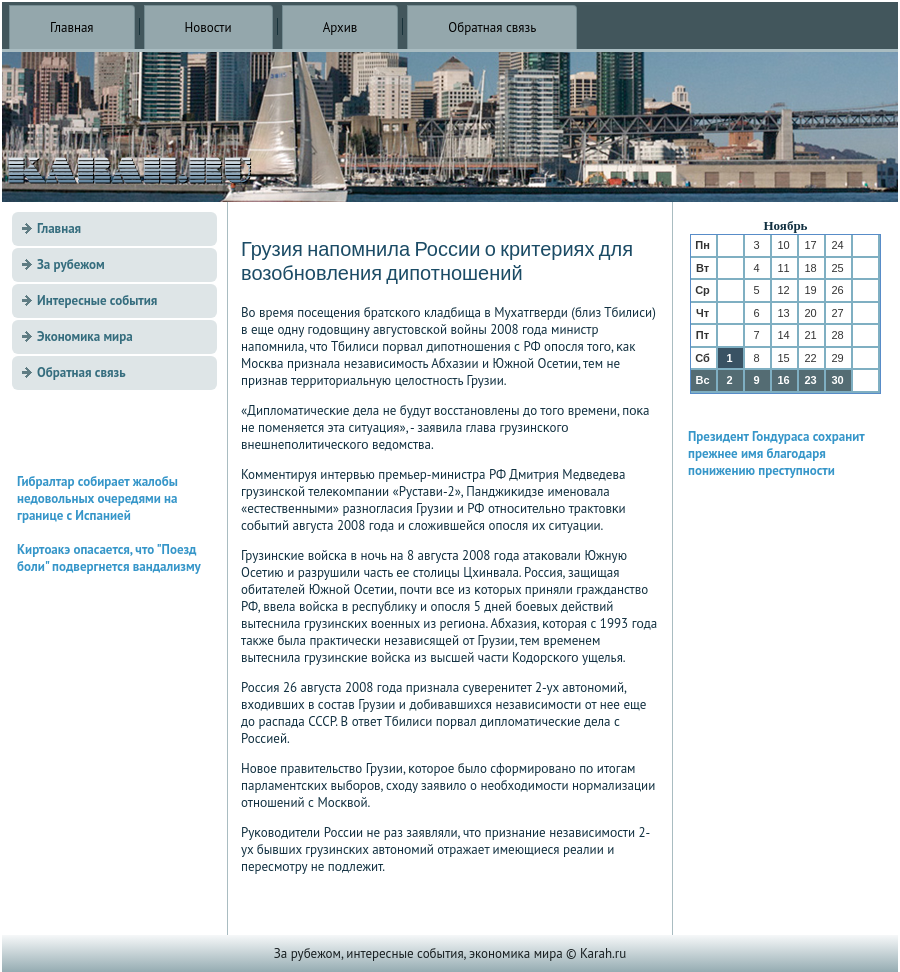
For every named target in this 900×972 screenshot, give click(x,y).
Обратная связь (492, 27)
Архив (340, 27)
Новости (208, 27)
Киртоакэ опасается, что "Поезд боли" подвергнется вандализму (109, 558)
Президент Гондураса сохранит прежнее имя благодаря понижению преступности (776, 453)
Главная (72, 27)
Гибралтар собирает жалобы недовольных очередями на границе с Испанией (97, 498)
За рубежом (71, 264)
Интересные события (97, 300)
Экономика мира (85, 336)
